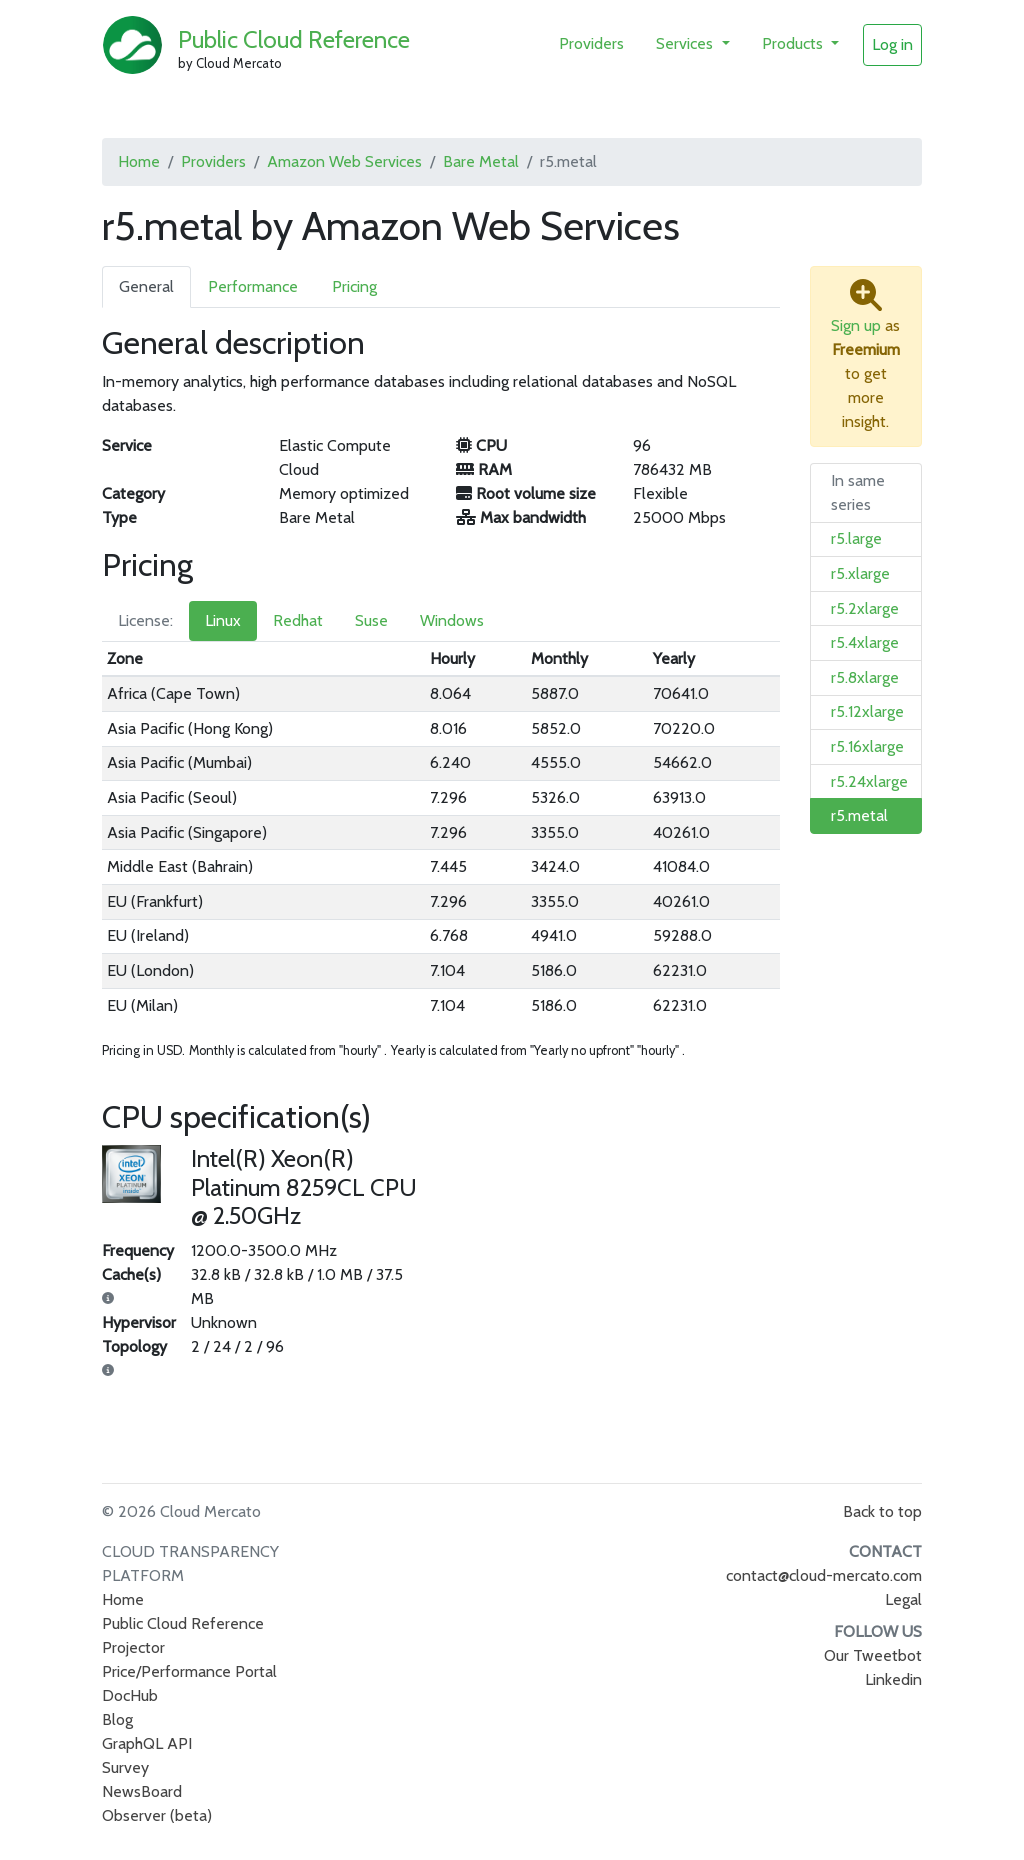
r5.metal (859, 815)
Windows (452, 620)
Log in (892, 44)
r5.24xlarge (869, 781)
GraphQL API (147, 1743)
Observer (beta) (157, 1815)
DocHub (130, 1695)
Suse (371, 620)
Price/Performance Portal (189, 1671)
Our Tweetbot (873, 1655)
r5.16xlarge (867, 746)
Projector (133, 1647)
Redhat (298, 620)
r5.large (856, 538)
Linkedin (893, 1679)
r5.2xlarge (865, 608)
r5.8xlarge (865, 677)
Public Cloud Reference (294, 39)
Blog (117, 1719)
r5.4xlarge (865, 642)
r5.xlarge (860, 573)
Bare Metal (481, 161)
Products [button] (794, 43)
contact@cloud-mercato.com (824, 1575)
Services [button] (686, 43)
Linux (223, 620)
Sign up (856, 325)
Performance (253, 286)
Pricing (354, 286)
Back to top (882, 1511)
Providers (591, 43)
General (146, 286)
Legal (903, 1599)
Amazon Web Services (344, 161)
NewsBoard (142, 1791)
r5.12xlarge (867, 711)
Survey (125, 1767)
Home (139, 161)
